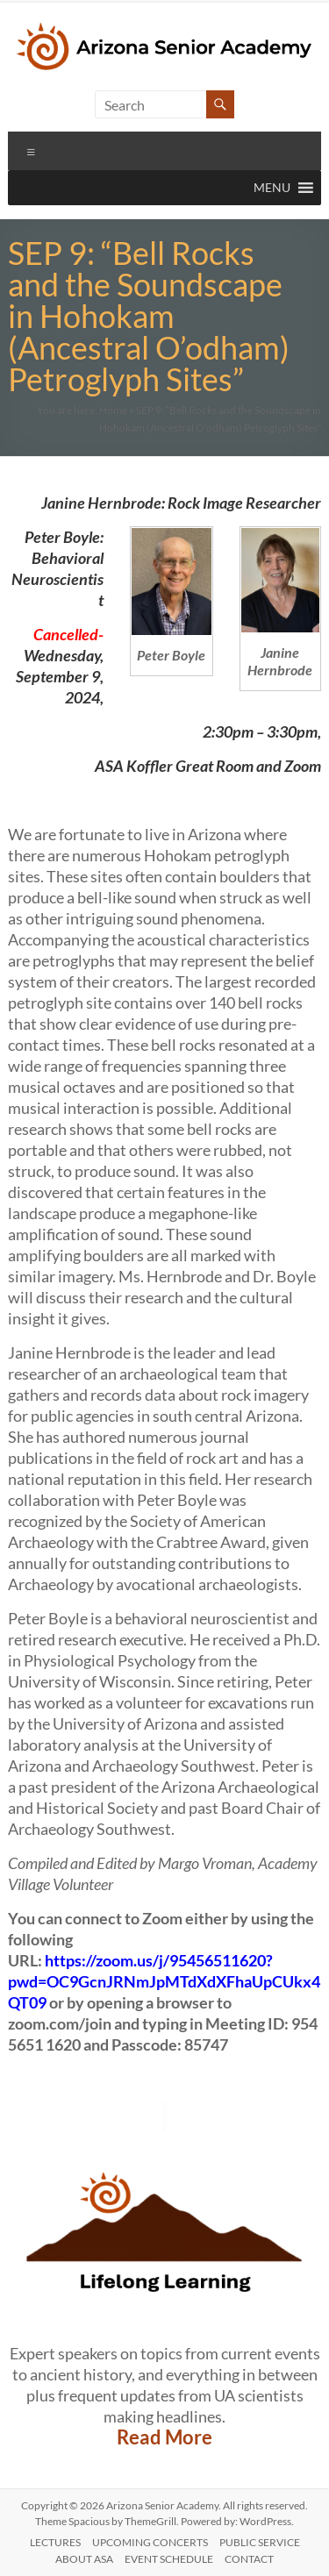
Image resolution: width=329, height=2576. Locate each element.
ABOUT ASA (84, 2558)
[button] (272, 187)
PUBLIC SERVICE (259, 2542)
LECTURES (55, 2542)
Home (113, 410)
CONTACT (249, 2558)
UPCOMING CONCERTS (150, 2542)
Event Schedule (169, 2558)
